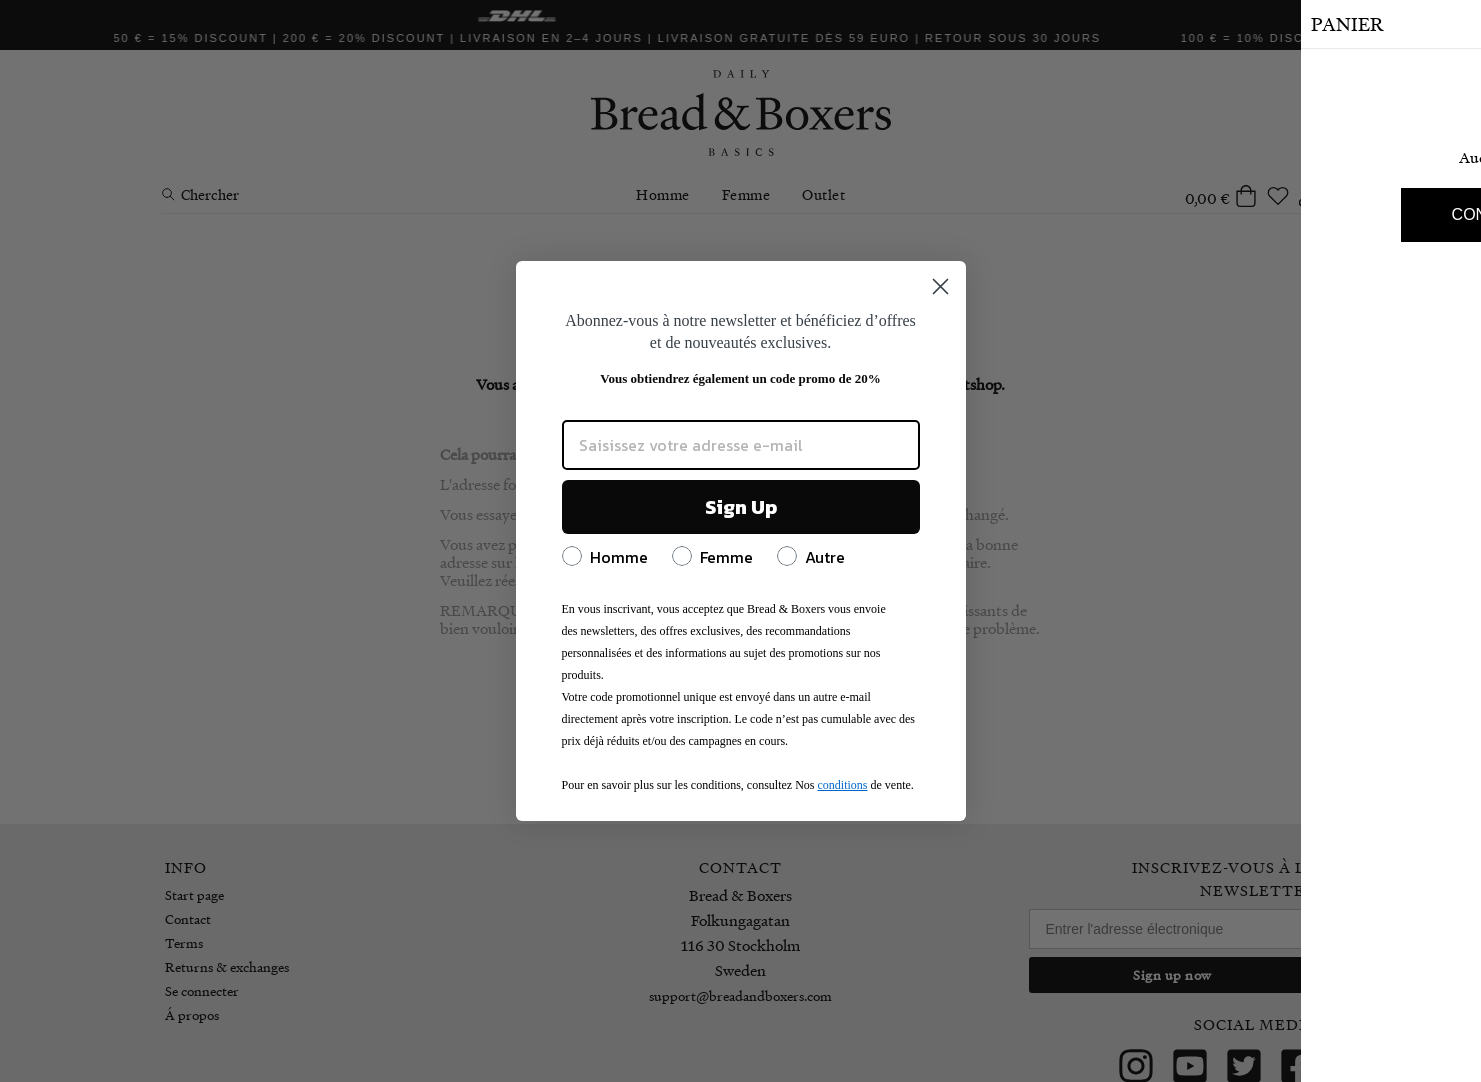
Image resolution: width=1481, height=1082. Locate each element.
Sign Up (741, 507)
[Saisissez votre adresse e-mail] (741, 445)
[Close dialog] (940, 286)
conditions (842, 785)
